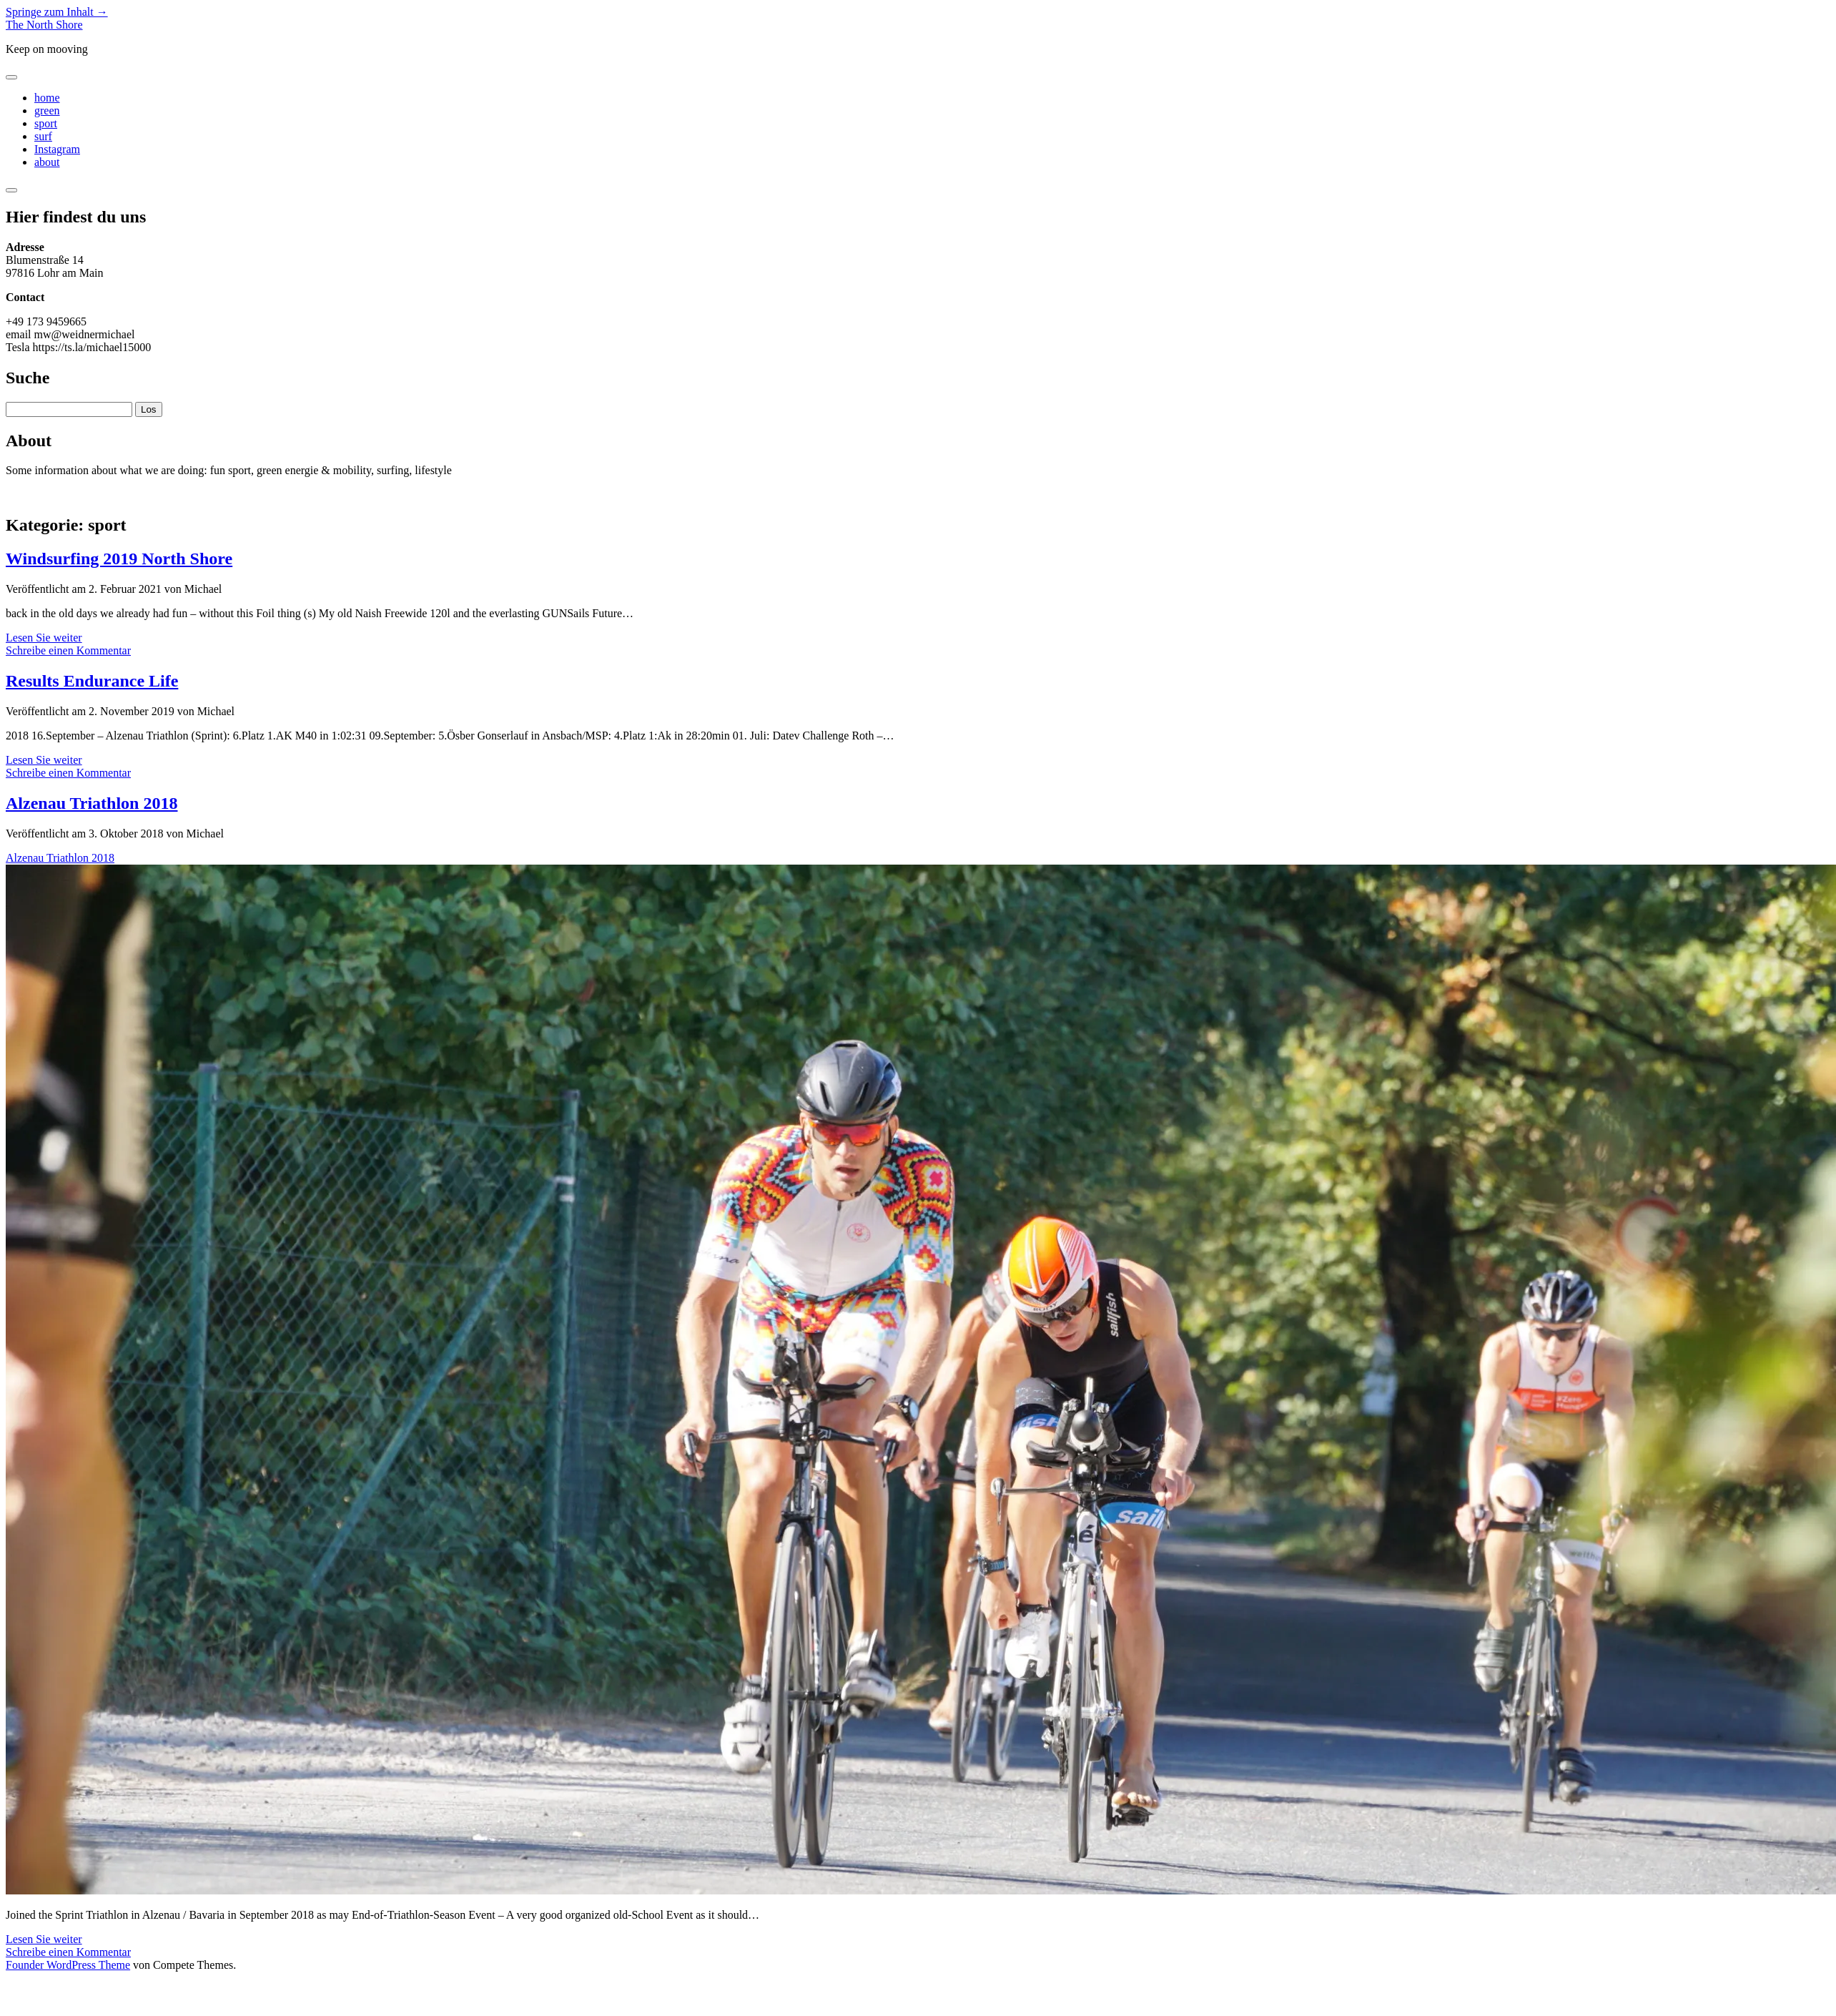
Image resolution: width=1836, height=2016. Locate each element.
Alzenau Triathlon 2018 (91, 803)
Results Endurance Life (92, 681)
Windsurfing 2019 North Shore (119, 558)
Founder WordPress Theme (68, 1965)
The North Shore (44, 25)
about (47, 162)
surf (43, 136)
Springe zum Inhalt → (57, 12)
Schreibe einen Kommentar (68, 650)
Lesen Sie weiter (44, 637)
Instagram (57, 149)
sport (45, 123)
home (47, 98)
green (47, 110)
